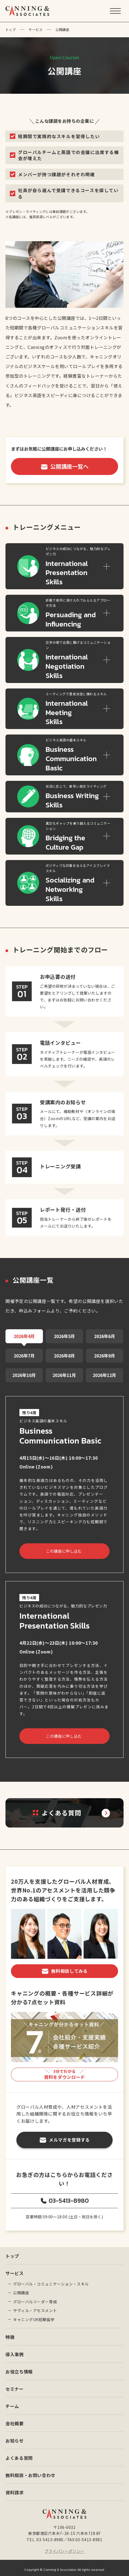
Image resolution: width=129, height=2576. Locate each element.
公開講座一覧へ (69, 466)
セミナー (14, 2385)
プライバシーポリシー (64, 2547)
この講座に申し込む (63, 1546)
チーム (12, 2402)
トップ (10, 29)
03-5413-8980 (69, 2197)
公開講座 (21, 2289)
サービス (35, 29)
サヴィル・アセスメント (35, 2307)
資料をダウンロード (64, 2071)
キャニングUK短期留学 (33, 2316)
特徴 (9, 2333)
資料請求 (14, 2489)
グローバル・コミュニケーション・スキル (51, 2280)
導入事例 (14, 2350)
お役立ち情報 (19, 2368)
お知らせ (14, 2437)
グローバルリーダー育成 (35, 2298)
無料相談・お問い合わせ (30, 2471)
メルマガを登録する (69, 2136)
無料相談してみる (69, 1967)
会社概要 (14, 2419)
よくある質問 (19, 2454)
